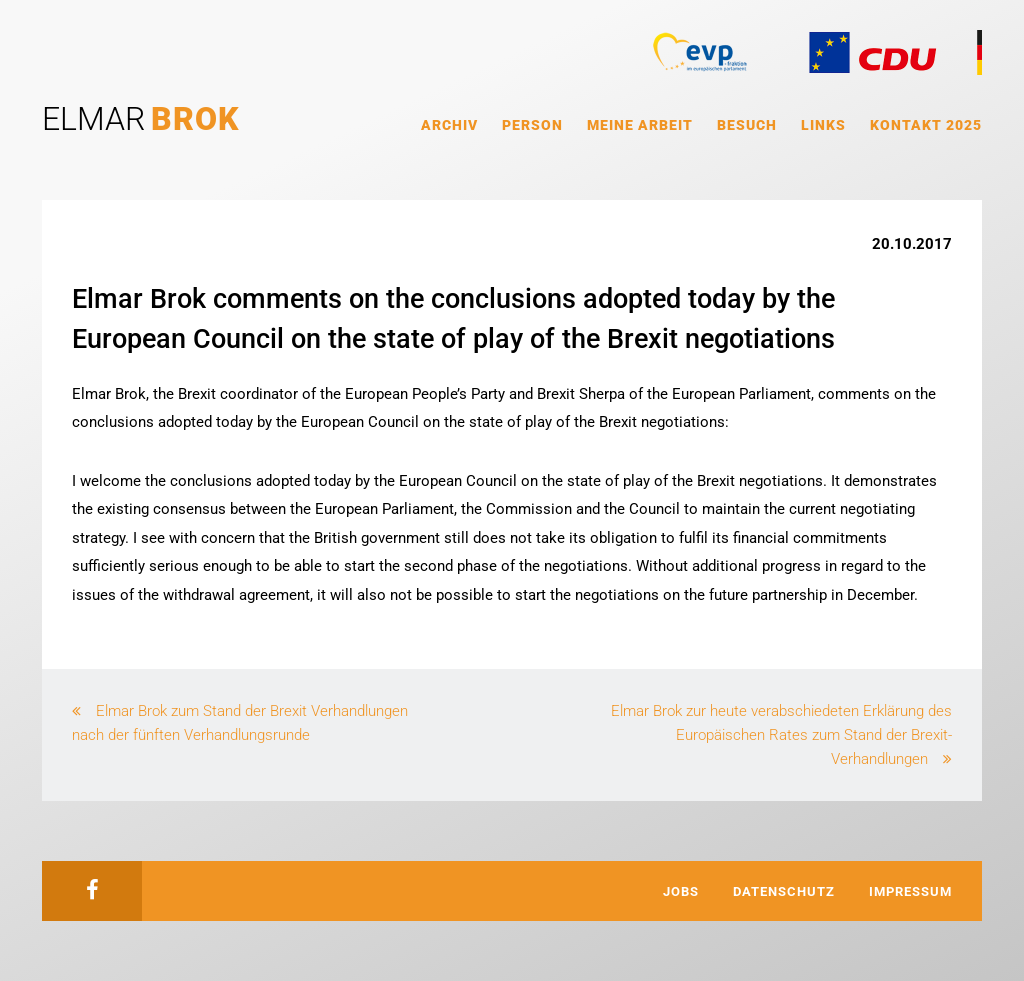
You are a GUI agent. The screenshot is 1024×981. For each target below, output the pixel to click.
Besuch (747, 125)
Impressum (910, 891)
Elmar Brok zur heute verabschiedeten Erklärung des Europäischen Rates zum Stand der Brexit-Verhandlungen (781, 735)
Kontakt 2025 (926, 125)
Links (823, 125)
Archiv (449, 125)
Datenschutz (784, 891)
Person (532, 125)
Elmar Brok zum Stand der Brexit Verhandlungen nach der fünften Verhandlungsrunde (240, 723)
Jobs (681, 891)
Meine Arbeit (640, 125)
